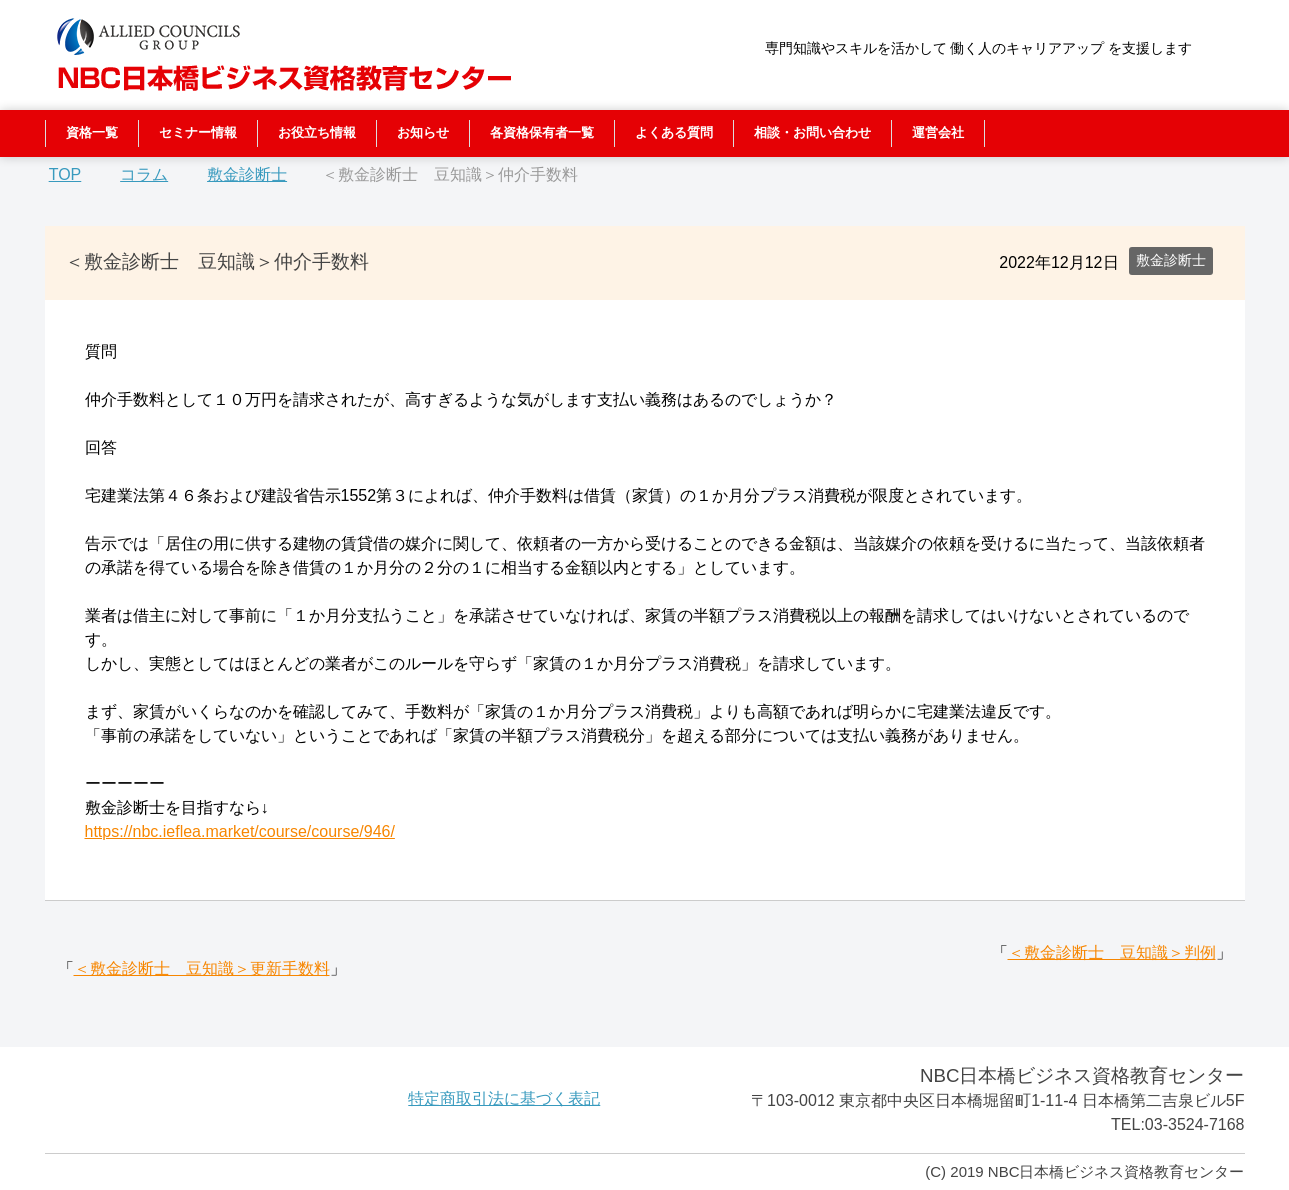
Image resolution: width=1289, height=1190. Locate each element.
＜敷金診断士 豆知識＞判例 (1112, 952)
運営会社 (938, 132)
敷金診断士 (1171, 260)
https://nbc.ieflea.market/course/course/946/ (240, 831)
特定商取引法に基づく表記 (504, 1098)
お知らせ (423, 132)
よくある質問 (674, 132)
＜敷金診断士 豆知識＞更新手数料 (202, 968)
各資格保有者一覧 (542, 132)
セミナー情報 (198, 132)
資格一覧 (92, 132)
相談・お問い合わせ (812, 132)
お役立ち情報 (317, 132)
